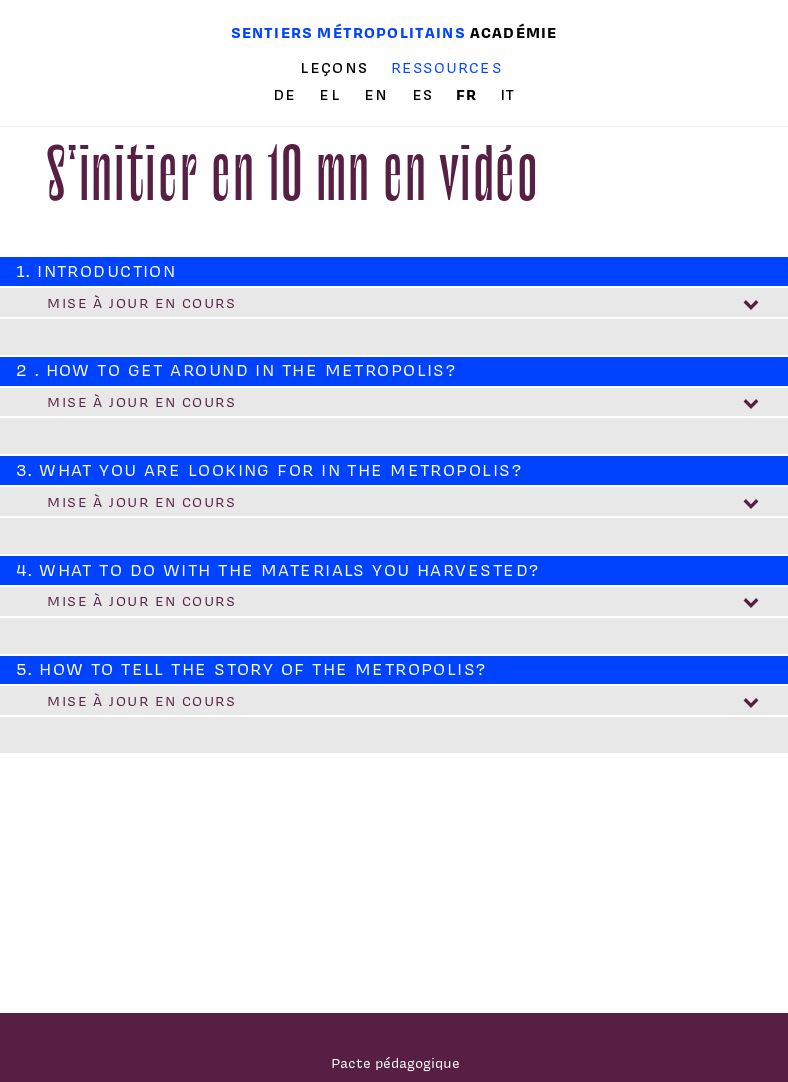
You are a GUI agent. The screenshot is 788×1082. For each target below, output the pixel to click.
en (379, 95)
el (332, 95)
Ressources (446, 67)
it (507, 95)
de (287, 95)
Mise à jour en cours (141, 302)
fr (469, 94)
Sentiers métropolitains (348, 32)
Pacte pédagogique (395, 1062)
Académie (513, 32)
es (425, 95)
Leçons (334, 68)
